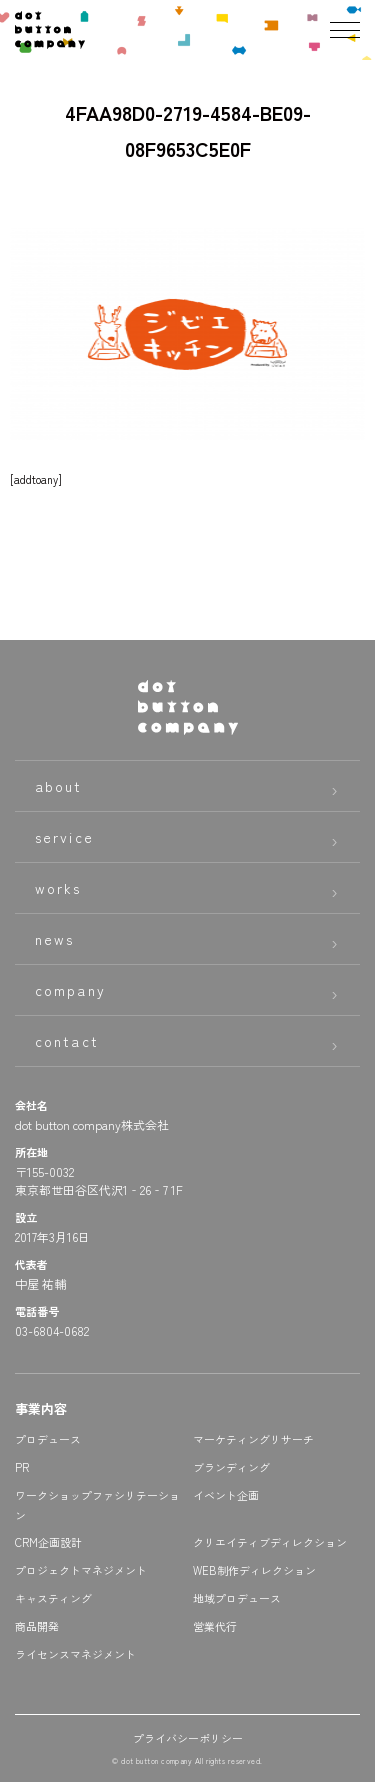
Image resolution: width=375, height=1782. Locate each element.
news (54, 939)
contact (67, 1041)
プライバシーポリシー (188, 1738)
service (64, 837)
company (70, 990)
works (58, 888)
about (59, 786)
